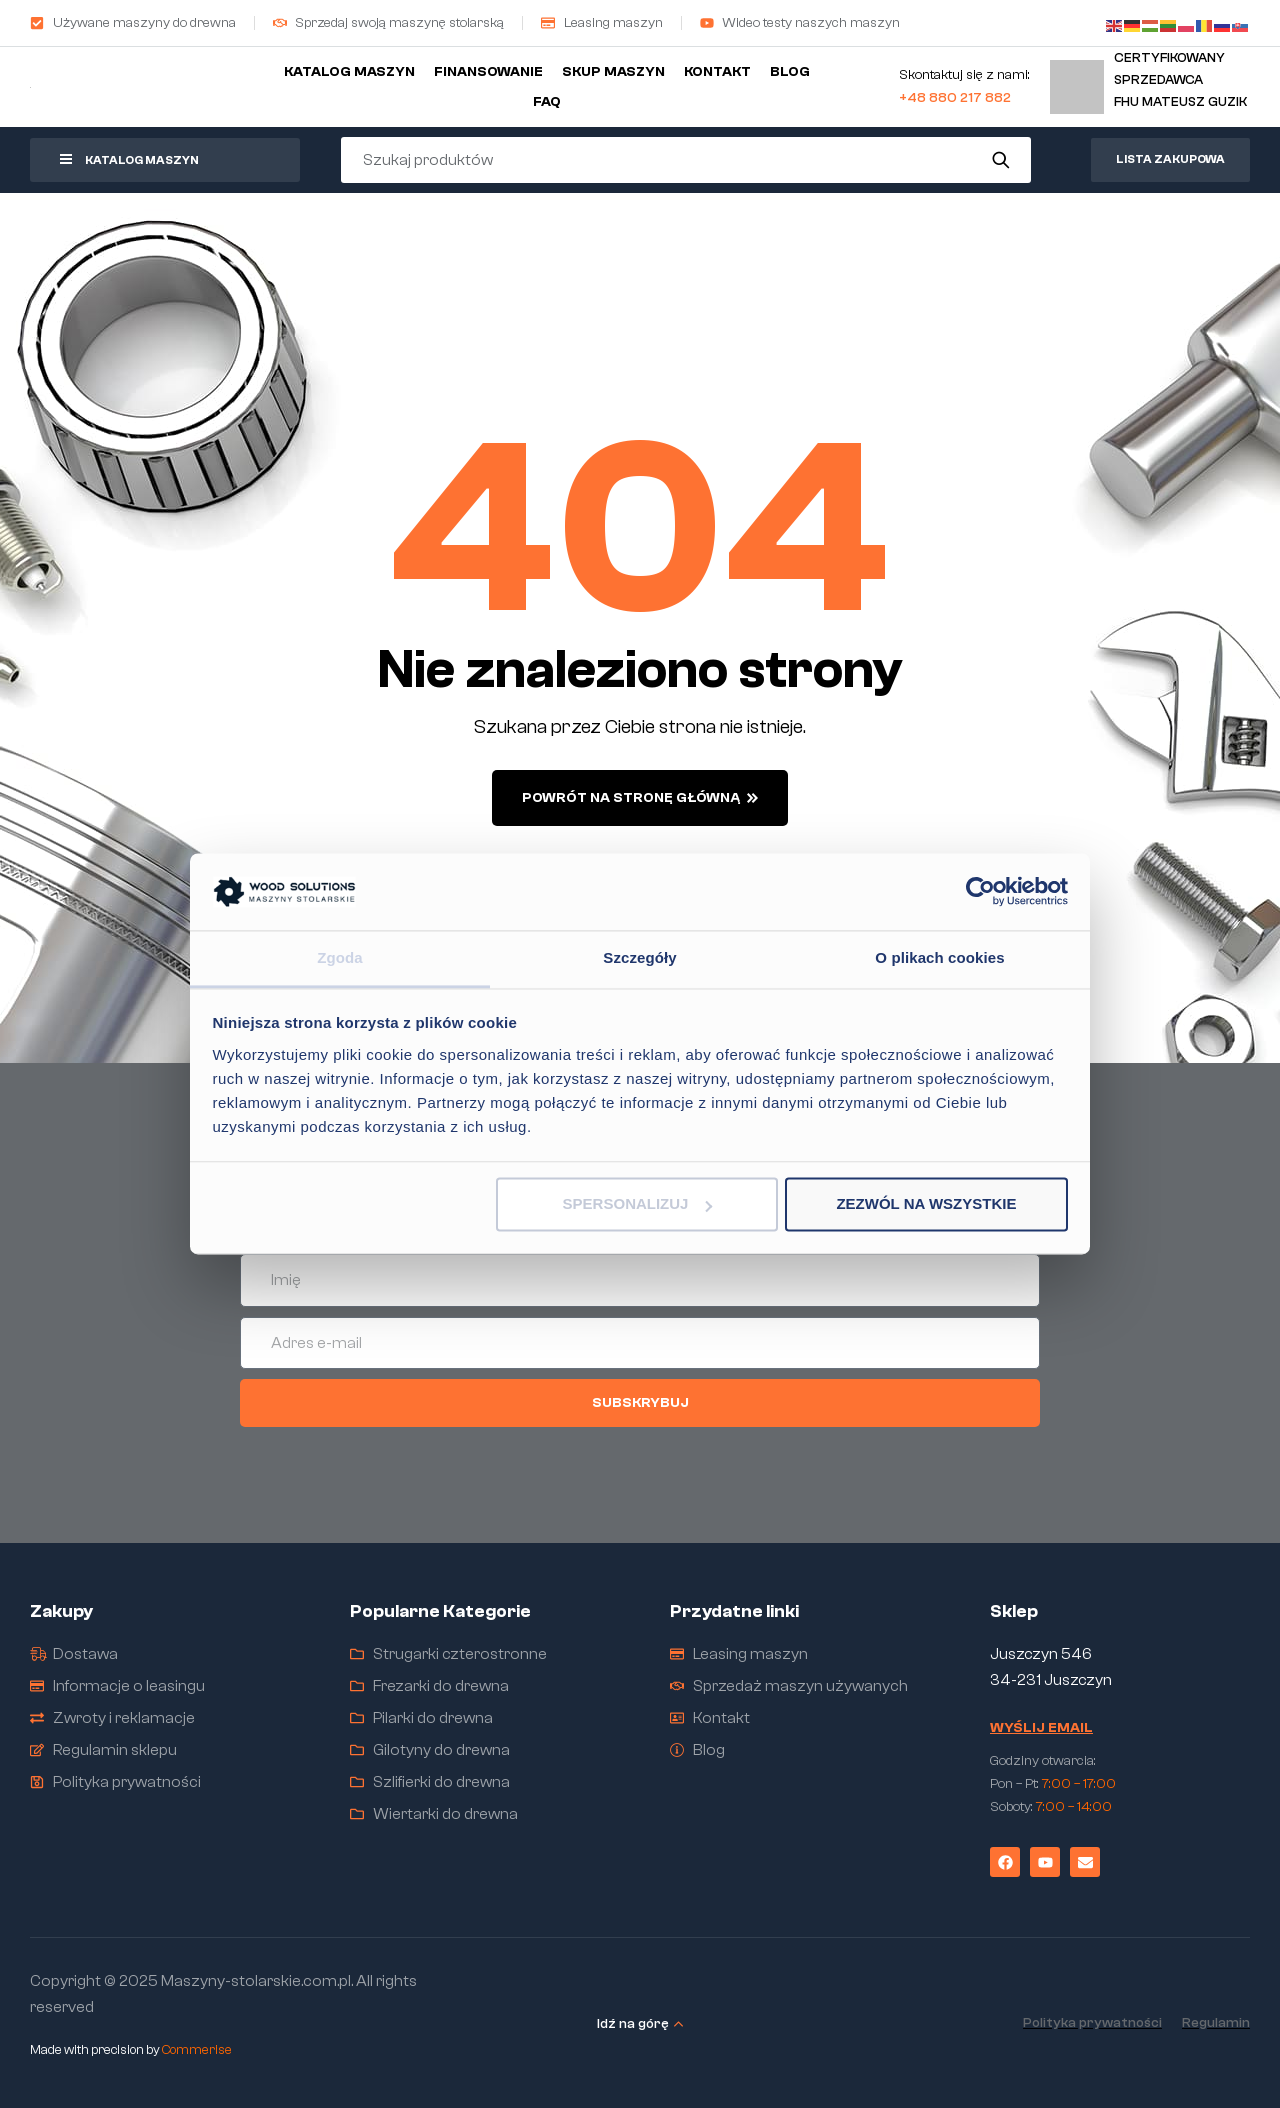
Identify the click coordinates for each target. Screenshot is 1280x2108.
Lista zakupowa (1170, 159)
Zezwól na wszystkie (926, 1204)
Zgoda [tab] (340, 957)
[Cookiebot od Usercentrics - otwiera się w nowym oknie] (980, 892)
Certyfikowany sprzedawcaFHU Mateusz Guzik (1180, 79)
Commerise (197, 2049)
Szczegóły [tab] (639, 957)
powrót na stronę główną (640, 798)
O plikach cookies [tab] (939, 957)
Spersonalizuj (638, 1204)
